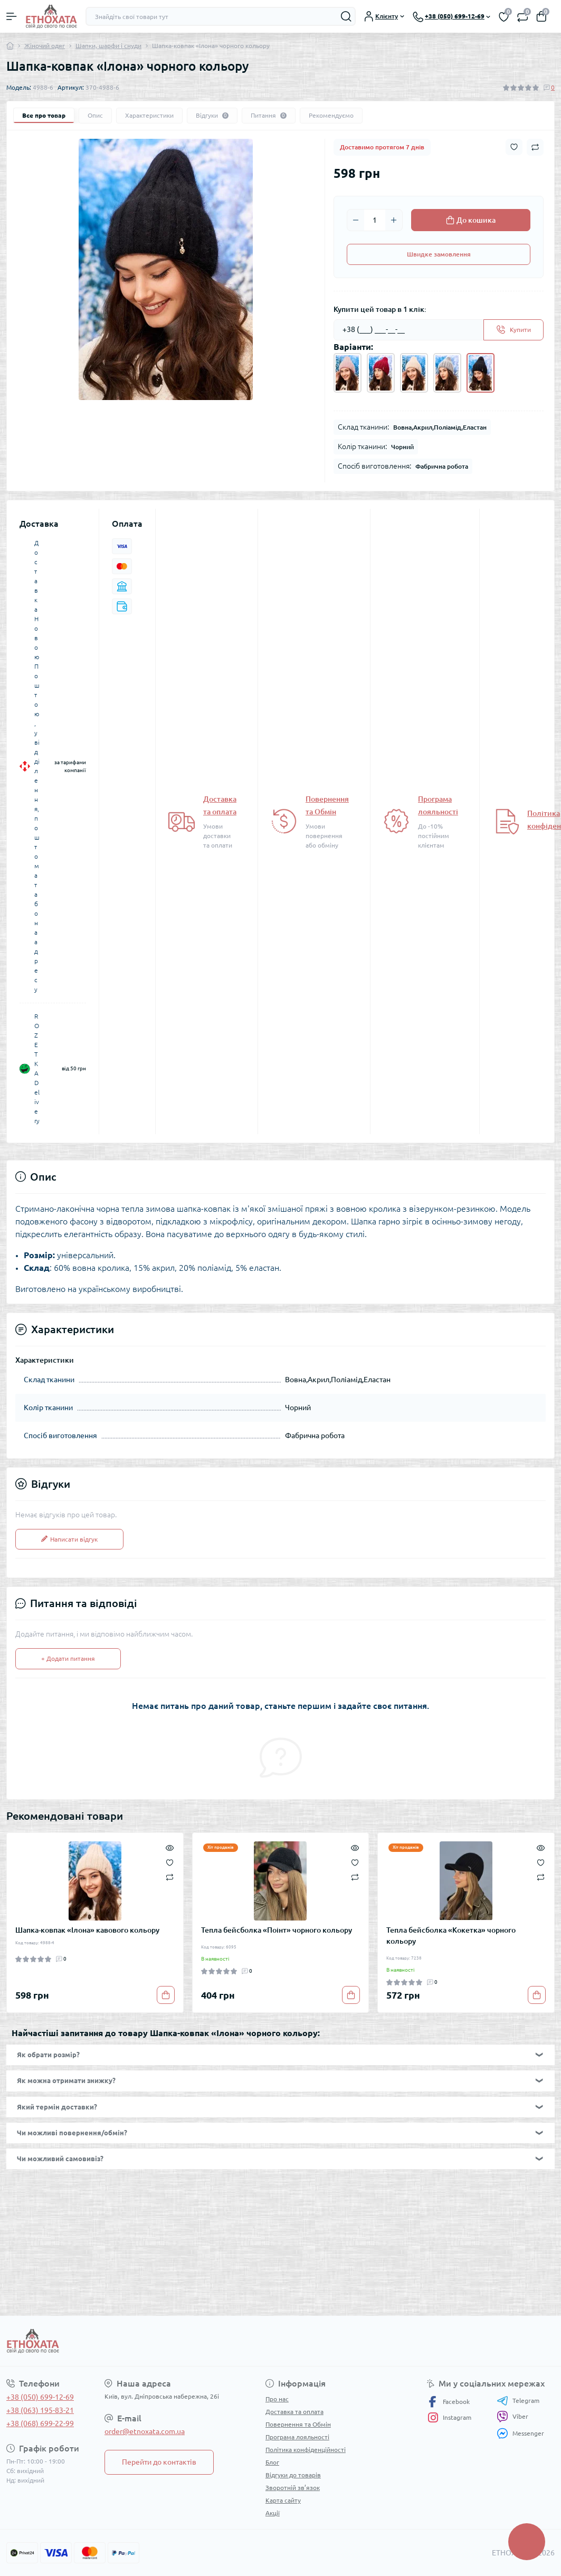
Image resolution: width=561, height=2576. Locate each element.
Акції (272, 2513)
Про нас (277, 2399)
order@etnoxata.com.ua (144, 2431)
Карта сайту (283, 2500)
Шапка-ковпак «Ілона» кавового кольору (87, 1930)
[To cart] (166, 1995)
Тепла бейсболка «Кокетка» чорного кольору (451, 1935)
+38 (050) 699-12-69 (40, 2397)
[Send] (513, 329)
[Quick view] (170, 1846)
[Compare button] (535, 147)
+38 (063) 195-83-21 (40, 2410)
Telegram (518, 2401)
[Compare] (170, 1876)
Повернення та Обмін (298, 2424)
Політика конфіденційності (305, 2449)
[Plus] (393, 220)
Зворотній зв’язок (292, 2487)
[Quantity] (374, 220)
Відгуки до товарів (293, 2475)
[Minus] (355, 220)
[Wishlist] (170, 1861)
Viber (512, 2416)
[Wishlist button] (514, 147)
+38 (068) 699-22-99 (40, 2423)
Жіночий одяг (44, 45)
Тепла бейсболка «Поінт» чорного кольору (276, 1930)
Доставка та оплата (294, 2411)
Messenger (520, 2433)
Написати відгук (69, 1539)
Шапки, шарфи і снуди (108, 45)
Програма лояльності (297, 2437)
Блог (272, 2462)
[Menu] (11, 16)
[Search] (346, 16)
